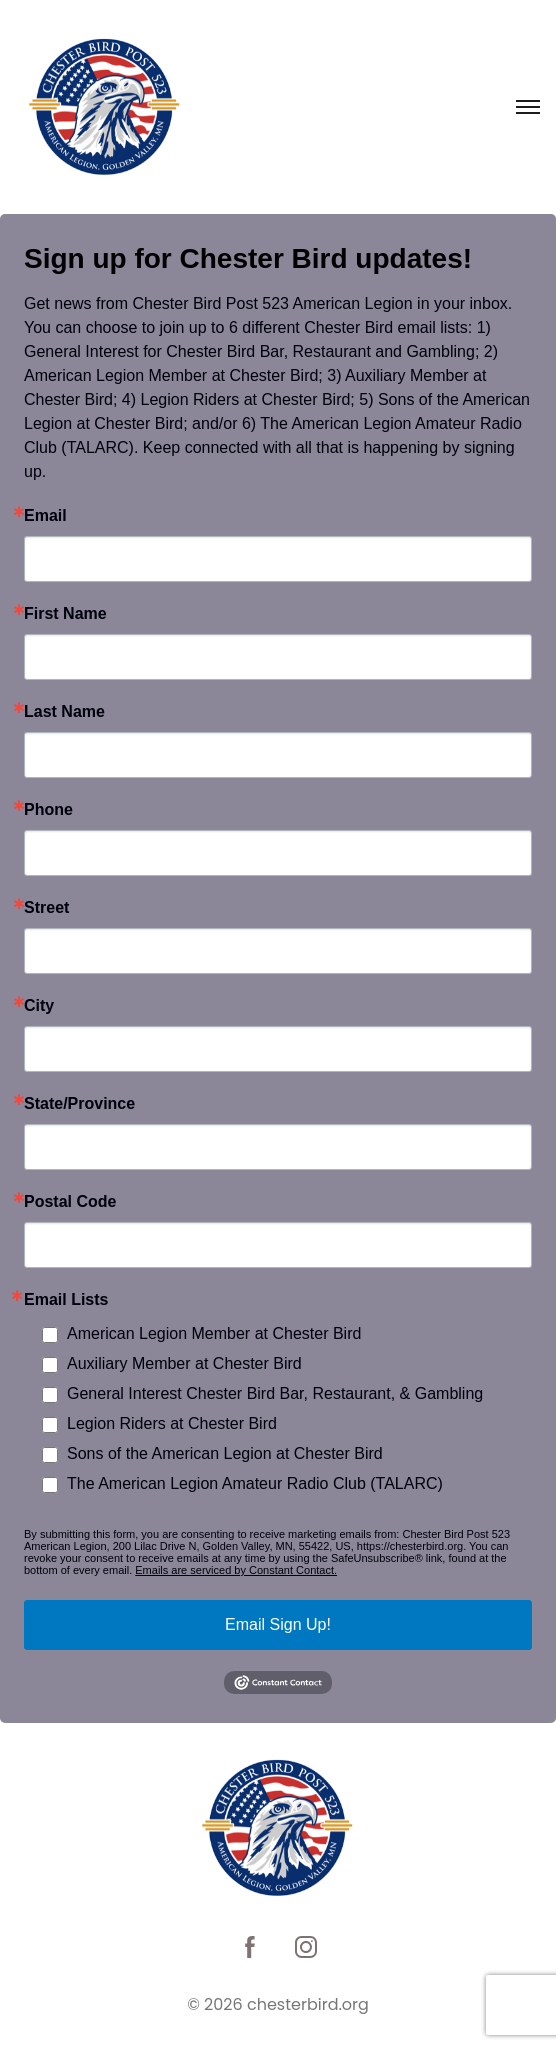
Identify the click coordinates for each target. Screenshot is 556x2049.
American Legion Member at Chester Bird (214, 1333)
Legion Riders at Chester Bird (172, 1423)
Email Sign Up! (278, 1624)
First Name (65, 614)
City (39, 1006)
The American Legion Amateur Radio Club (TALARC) (255, 1483)
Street (46, 908)
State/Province (79, 1104)
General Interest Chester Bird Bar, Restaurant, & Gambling (275, 1393)
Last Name (64, 712)
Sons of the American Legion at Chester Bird (225, 1453)
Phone (48, 810)
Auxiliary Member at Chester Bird (184, 1363)
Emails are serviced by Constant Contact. (236, 1570)
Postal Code (70, 1202)
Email (45, 516)
